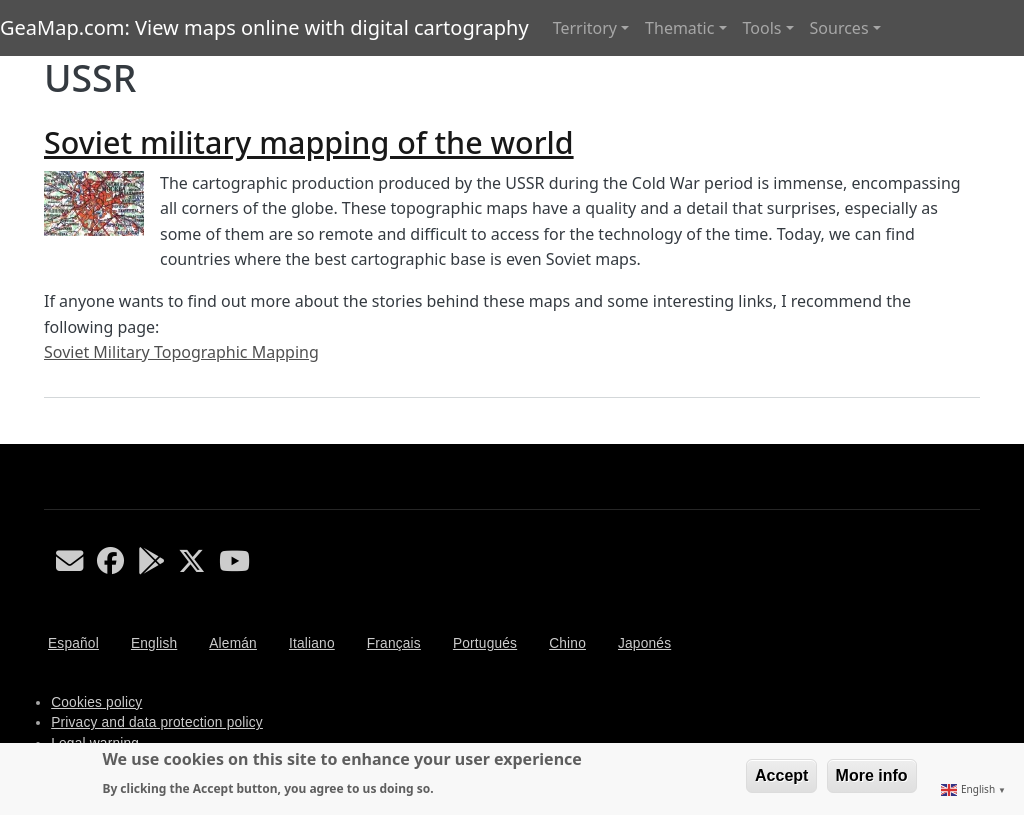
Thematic (679, 28)
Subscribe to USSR (52, 436)
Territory (585, 28)
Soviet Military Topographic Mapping (181, 352)
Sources (839, 28)
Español (73, 643)
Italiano (312, 643)
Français (394, 643)
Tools (762, 28)
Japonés (644, 643)
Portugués (485, 643)
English (154, 643)
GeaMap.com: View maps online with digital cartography (264, 27)
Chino (567, 643)
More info (872, 775)
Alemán (233, 643)
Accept (781, 775)
